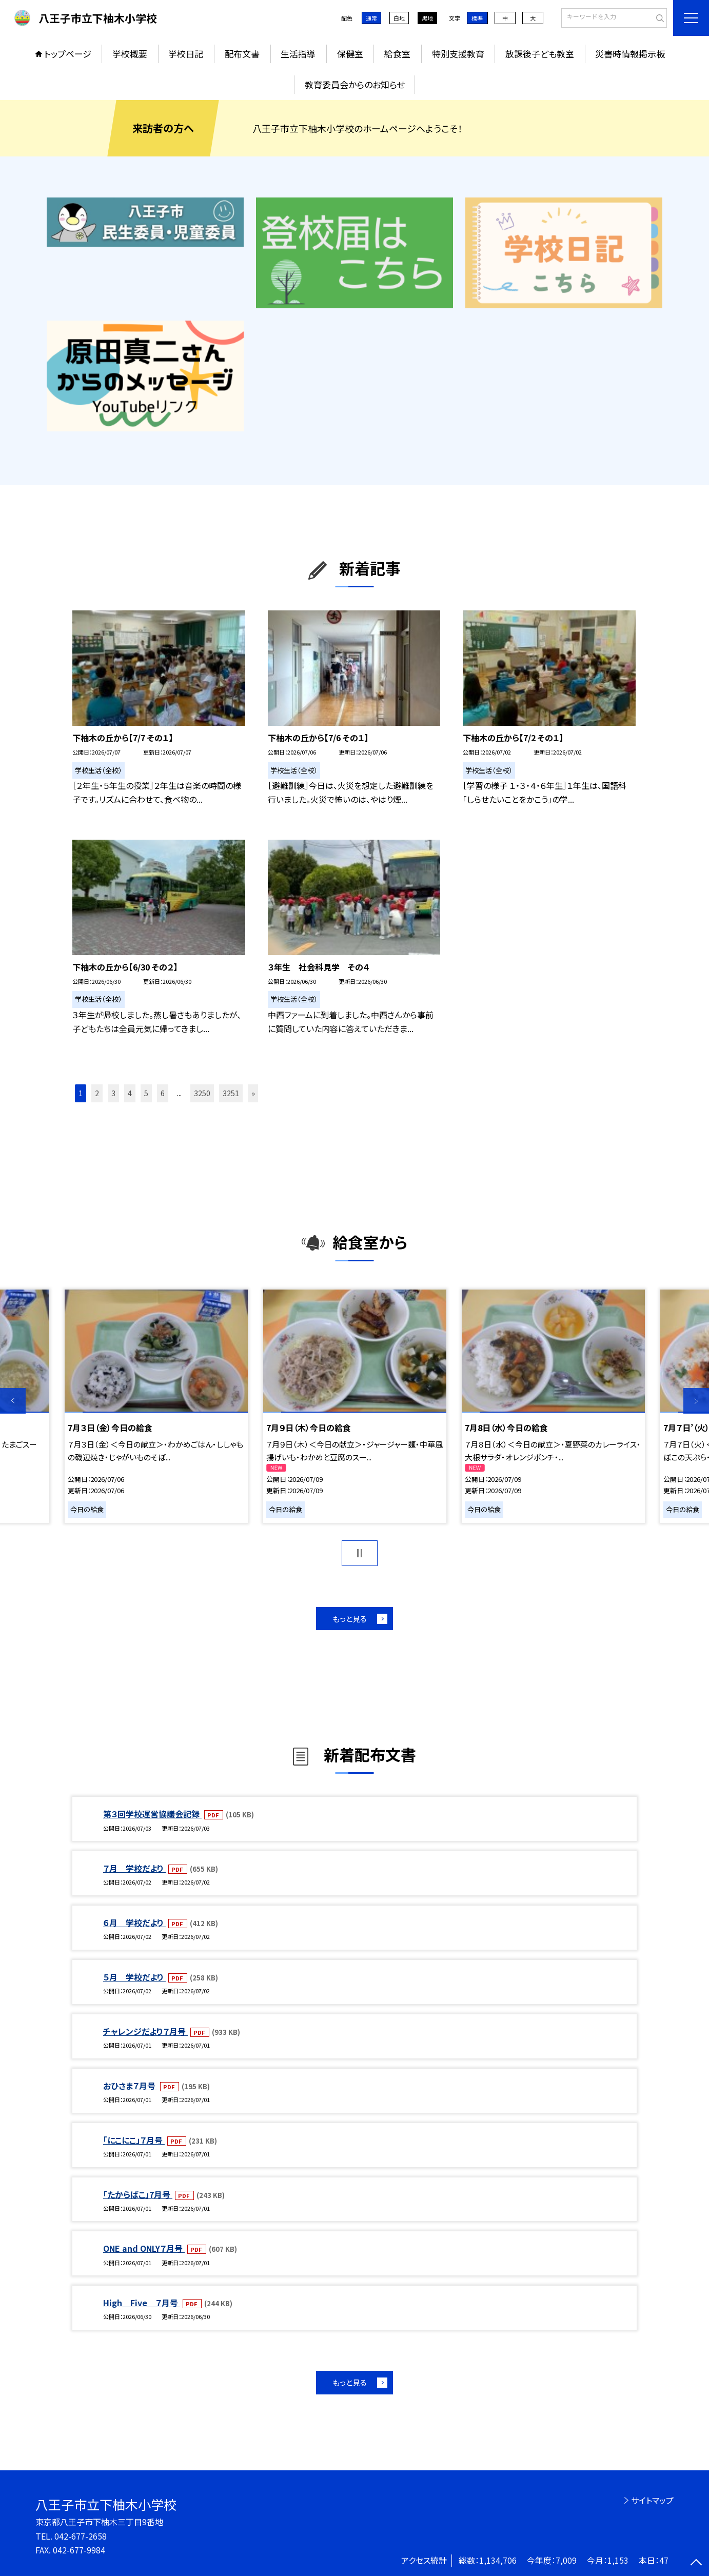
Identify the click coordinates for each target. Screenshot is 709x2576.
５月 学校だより (134, 1977)
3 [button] (113, 1093)
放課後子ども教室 (539, 53)
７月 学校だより (134, 1868)
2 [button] (97, 1093)
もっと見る (349, 1618)
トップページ (67, 53)
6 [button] (163, 1093)
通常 (371, 18)
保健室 (350, 53)
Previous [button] (13, 1401)
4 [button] (130, 1093)
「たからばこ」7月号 (137, 2194)
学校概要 (129, 53)
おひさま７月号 (130, 2085)
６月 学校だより (134, 1922)
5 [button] (146, 1093)
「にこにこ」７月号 (134, 2140)
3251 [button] (231, 1093)
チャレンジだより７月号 (145, 2031)
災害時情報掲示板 (630, 53)
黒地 (427, 18)
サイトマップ (652, 2500)
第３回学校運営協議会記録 (152, 1814)
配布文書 (242, 53)
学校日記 (185, 53)
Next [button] (696, 1401)
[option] (156, 1406)
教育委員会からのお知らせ (355, 84)
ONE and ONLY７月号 (144, 2248)
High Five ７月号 (141, 2302)
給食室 (397, 53)
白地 (399, 18)
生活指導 (298, 53)
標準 (477, 18)
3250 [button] (202, 1093)
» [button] (253, 1093)
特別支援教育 (458, 53)
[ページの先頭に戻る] (696, 2563)
